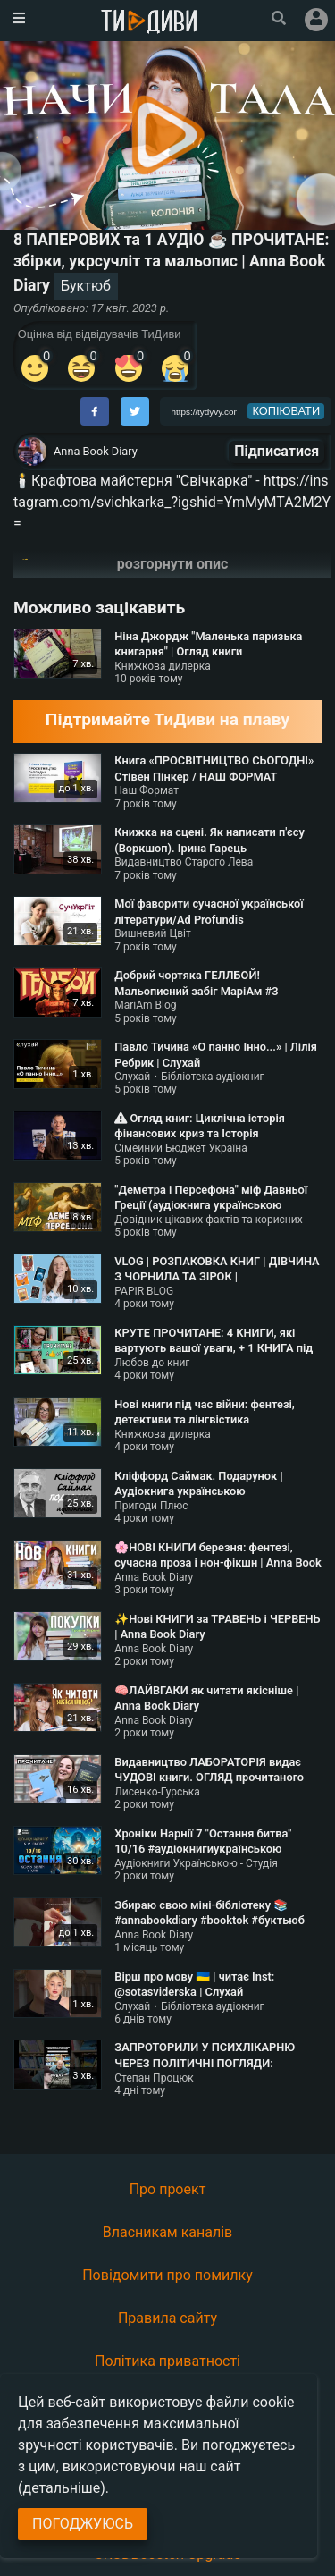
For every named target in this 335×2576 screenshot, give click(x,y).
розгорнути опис (173, 563)
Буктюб (86, 285)
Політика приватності (167, 2360)
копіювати (287, 411)
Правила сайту (167, 2318)
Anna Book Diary (96, 451)
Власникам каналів (168, 2232)
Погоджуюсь (82, 2523)
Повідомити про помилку (167, 2275)
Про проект (168, 2189)
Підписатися (276, 451)
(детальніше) (61, 2487)
